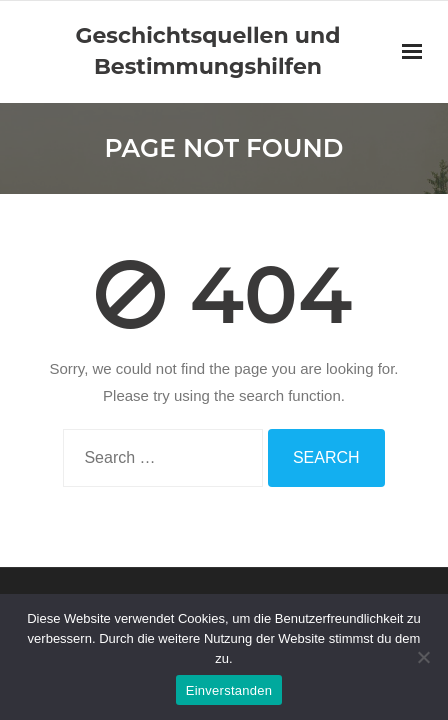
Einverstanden (229, 690)
